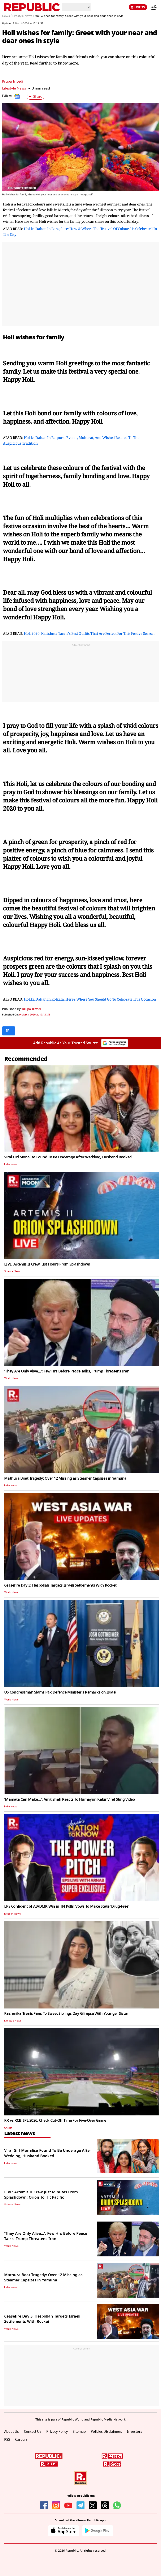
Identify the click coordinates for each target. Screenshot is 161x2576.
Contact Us (32, 2431)
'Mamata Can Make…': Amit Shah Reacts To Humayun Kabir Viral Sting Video (69, 1799)
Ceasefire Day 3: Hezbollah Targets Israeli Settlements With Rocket (60, 1585)
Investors (134, 2431)
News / (7, 15)
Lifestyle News (14, 88)
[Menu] (152, 7)
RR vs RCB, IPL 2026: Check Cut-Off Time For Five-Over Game (55, 2120)
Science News (12, 1271)
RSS (7, 2439)
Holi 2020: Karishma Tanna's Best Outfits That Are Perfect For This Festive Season (89, 633)
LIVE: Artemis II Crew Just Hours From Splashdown (47, 1264)
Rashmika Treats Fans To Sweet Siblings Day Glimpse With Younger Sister (66, 2013)
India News (10, 1164)
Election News (12, 1913)
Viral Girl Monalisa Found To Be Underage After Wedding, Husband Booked (68, 1157)
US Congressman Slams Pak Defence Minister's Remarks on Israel (60, 1692)
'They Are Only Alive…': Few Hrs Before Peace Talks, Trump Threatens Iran (66, 1371)
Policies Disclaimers (106, 2431)
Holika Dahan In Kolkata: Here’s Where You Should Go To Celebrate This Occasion (90, 999)
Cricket (8, 2128)
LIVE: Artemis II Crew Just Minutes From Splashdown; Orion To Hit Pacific (41, 2194)
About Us (11, 2431)
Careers (21, 2439)
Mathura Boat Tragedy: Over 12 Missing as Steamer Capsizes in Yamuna (65, 1478)
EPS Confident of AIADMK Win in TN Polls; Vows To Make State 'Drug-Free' (66, 1906)
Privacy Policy (57, 2431)
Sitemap (79, 2431)
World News (11, 1378)
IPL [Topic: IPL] (9, 1031)
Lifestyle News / (23, 15)
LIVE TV (138, 7)
